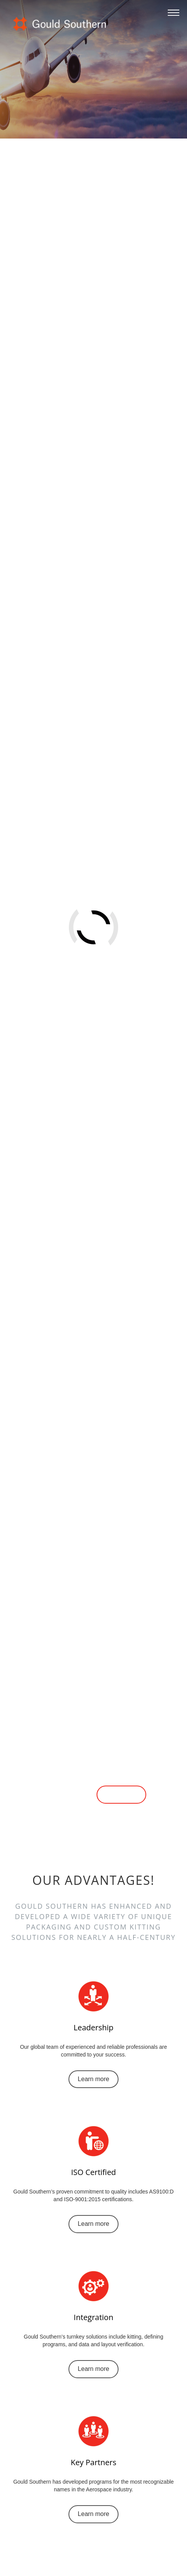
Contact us (121, 1794)
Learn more (66, 1794)
